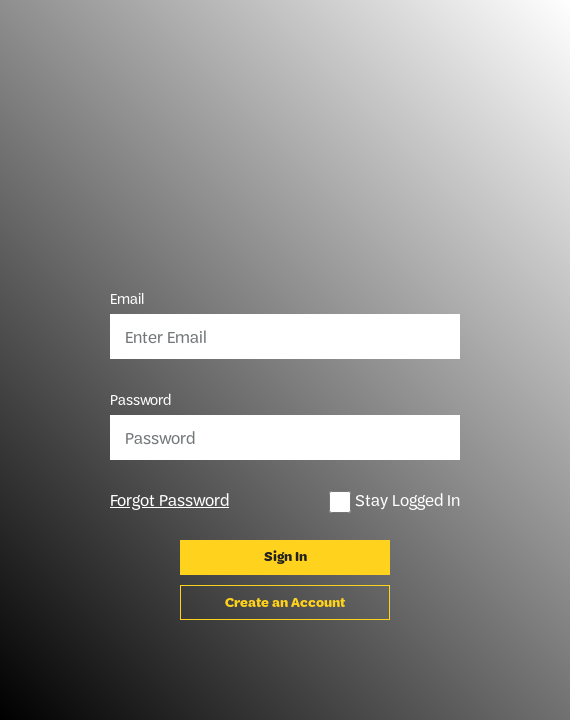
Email (127, 299)
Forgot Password (169, 500)
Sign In (285, 556)
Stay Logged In (394, 501)
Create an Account (285, 602)
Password (140, 400)
